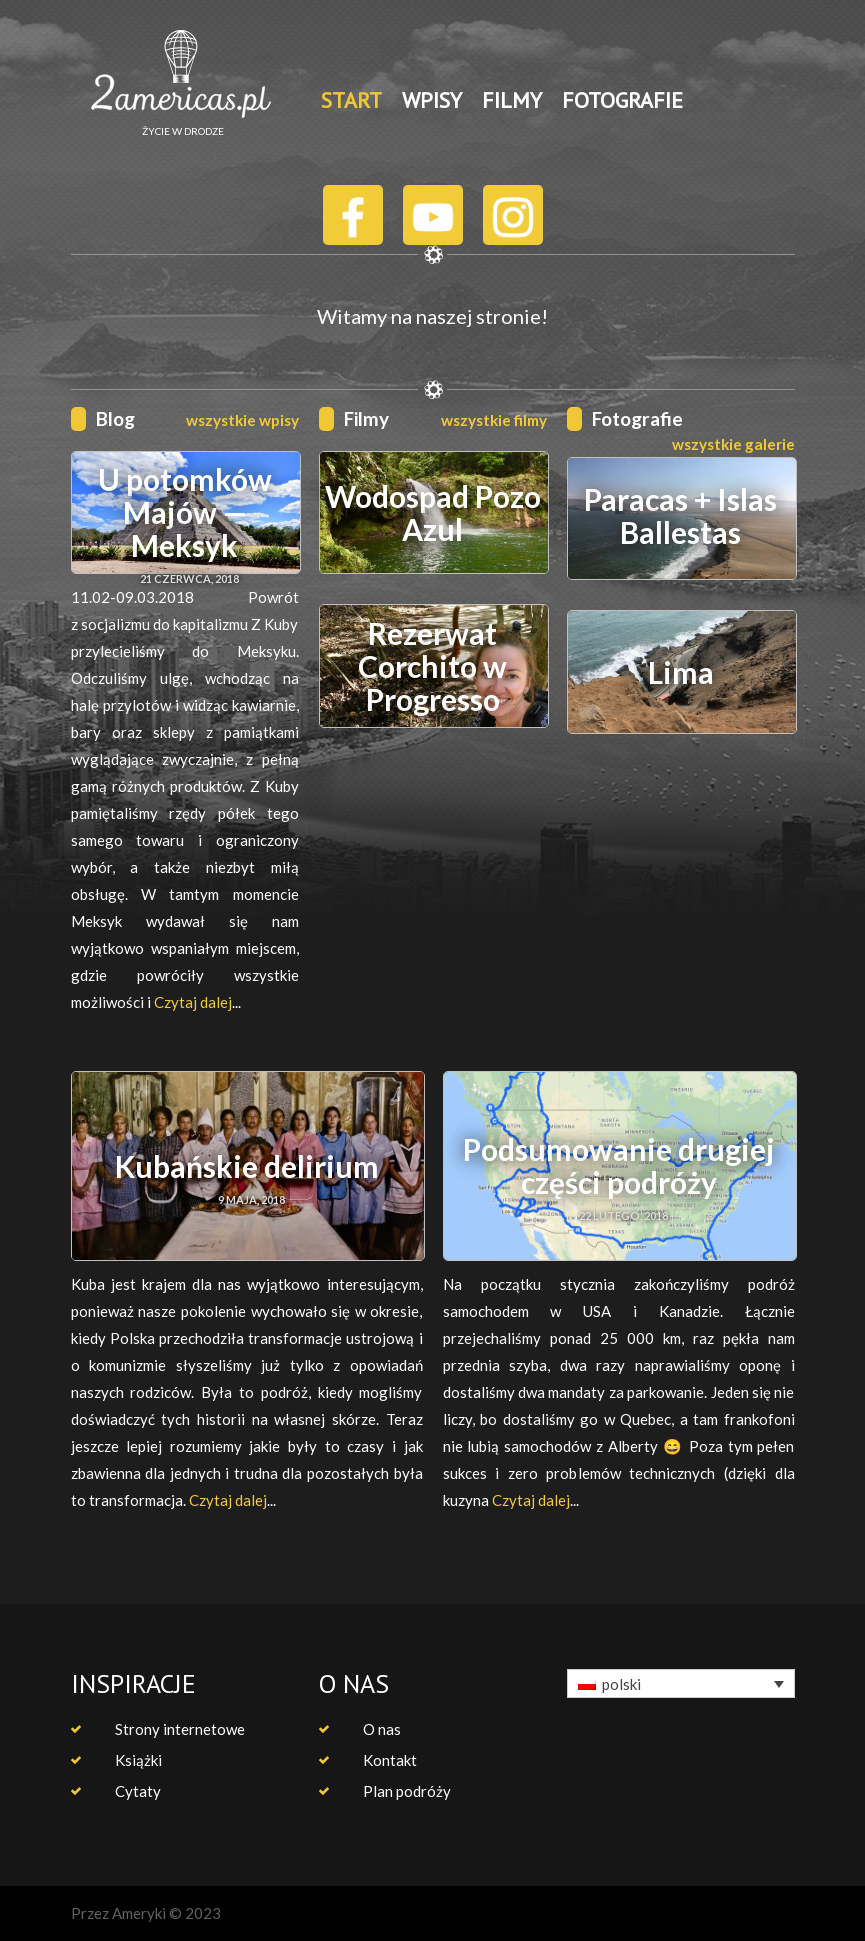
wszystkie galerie (733, 444)
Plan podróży (407, 1791)
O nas (382, 1729)
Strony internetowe (180, 1729)
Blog (115, 418)
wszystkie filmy (494, 420)
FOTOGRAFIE (622, 100)
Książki (138, 1760)
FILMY (512, 100)
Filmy (366, 418)
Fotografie (637, 418)
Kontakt (390, 1760)
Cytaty (138, 1791)
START (351, 100)
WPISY (432, 100)
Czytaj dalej (193, 1002)
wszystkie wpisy (242, 420)
